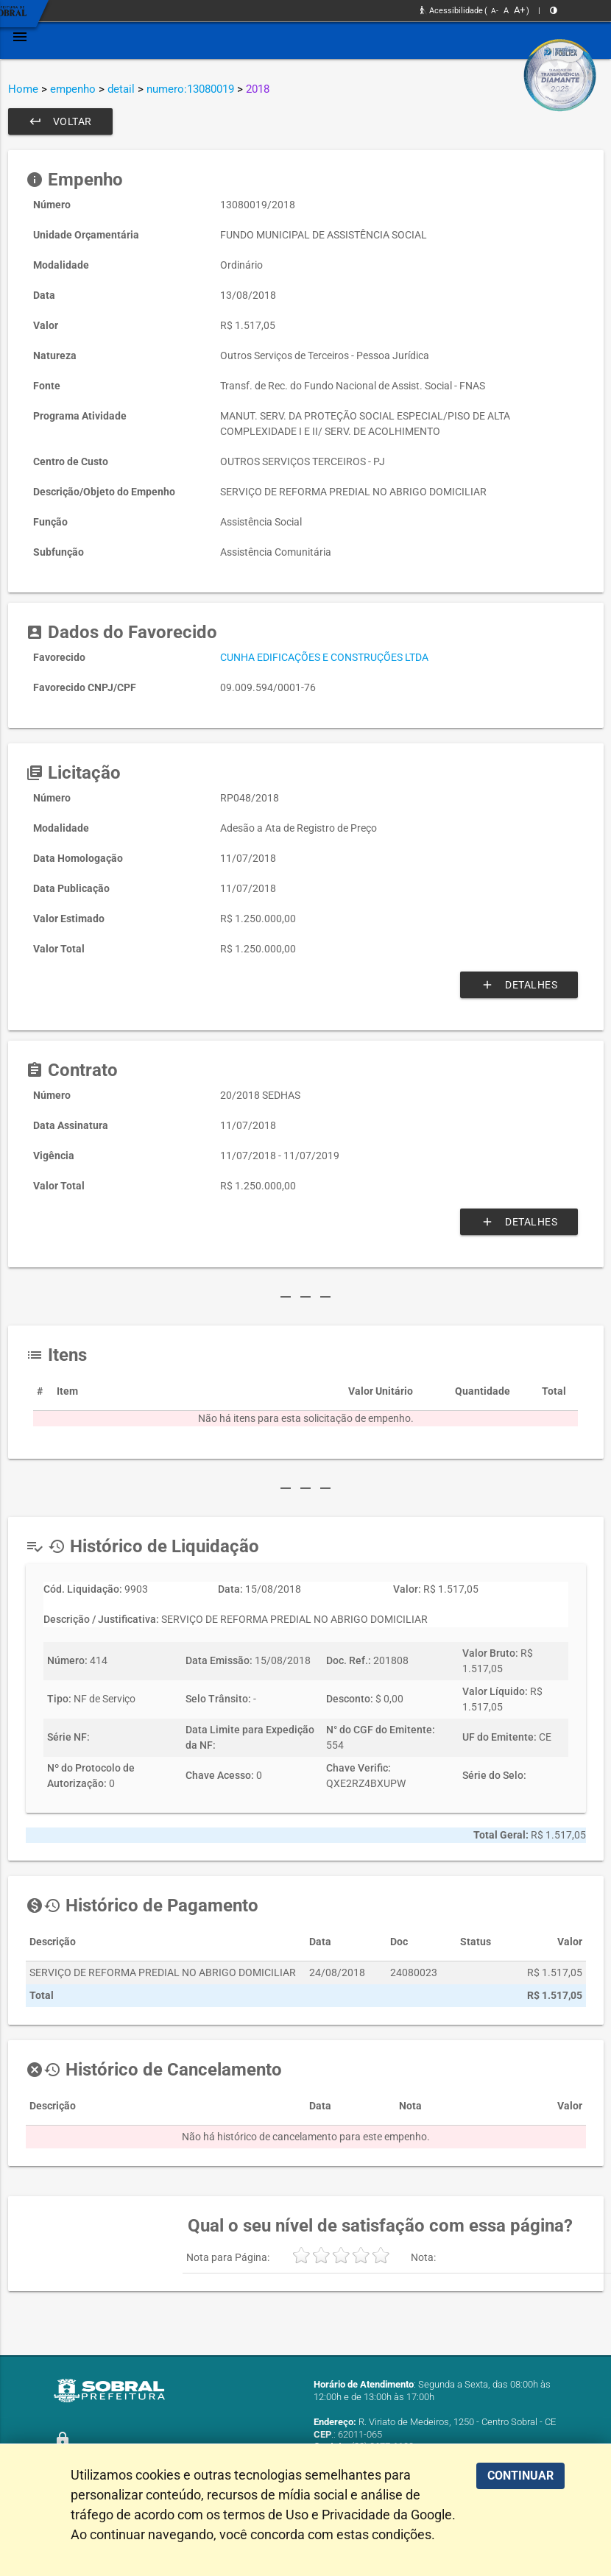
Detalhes (519, 985)
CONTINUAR (520, 2476)
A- (494, 11)
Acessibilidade (451, 10)
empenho (73, 89)
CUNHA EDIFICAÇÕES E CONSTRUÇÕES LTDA (324, 657)
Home (23, 89)
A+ (519, 9)
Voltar (60, 121)
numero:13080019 (190, 89)
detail (121, 89)
